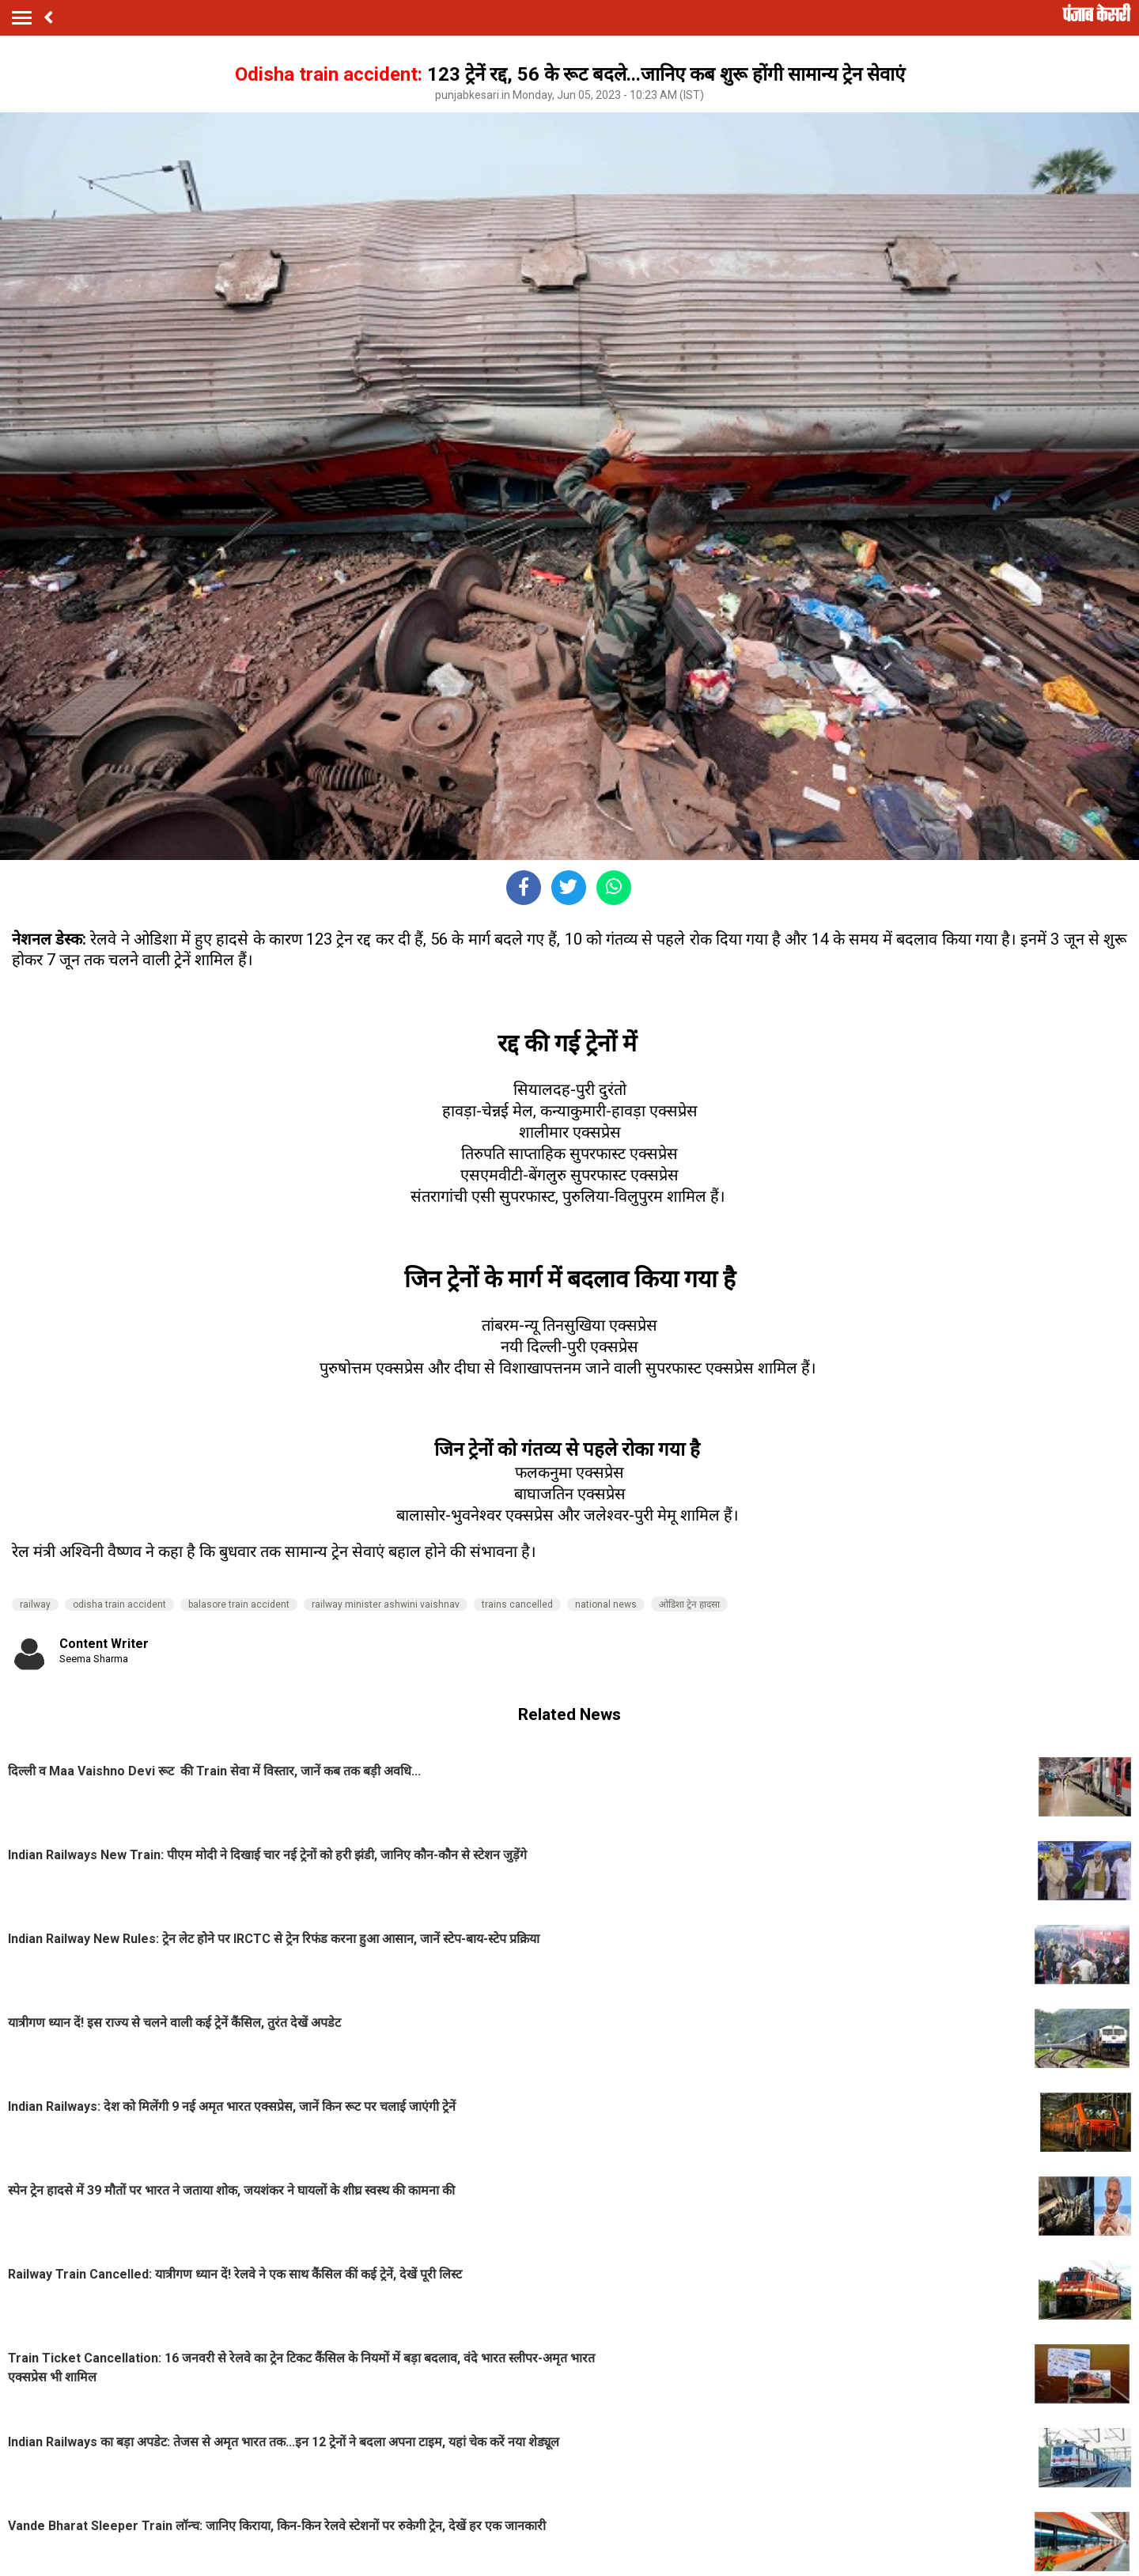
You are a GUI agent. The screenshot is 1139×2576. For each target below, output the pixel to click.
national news (606, 1604)
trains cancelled (517, 1604)
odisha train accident (119, 1604)
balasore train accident (238, 1604)
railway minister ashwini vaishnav (386, 1604)
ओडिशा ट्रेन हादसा (689, 1604)
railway (35, 1604)
